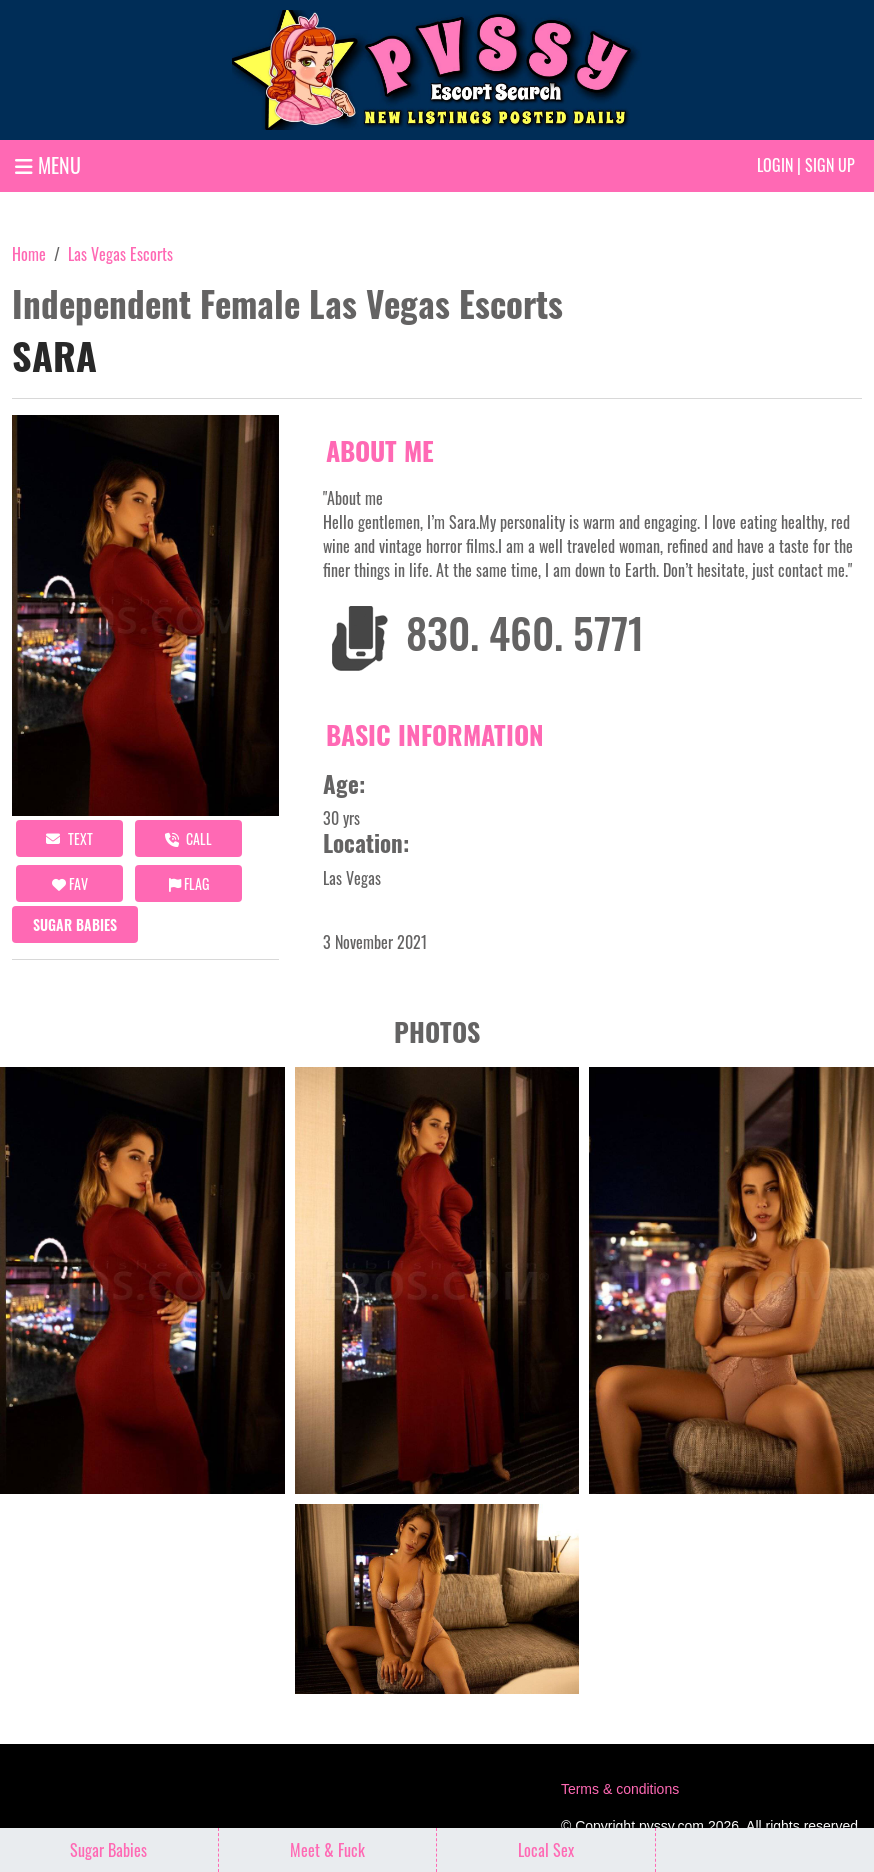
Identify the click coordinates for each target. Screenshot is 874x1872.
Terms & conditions (620, 1789)
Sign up (830, 165)
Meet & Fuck (327, 1850)
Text (69, 838)
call (188, 838)
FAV (70, 883)
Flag (189, 883)
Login (775, 165)
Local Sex (546, 1850)
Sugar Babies (75, 924)
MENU (48, 165)
